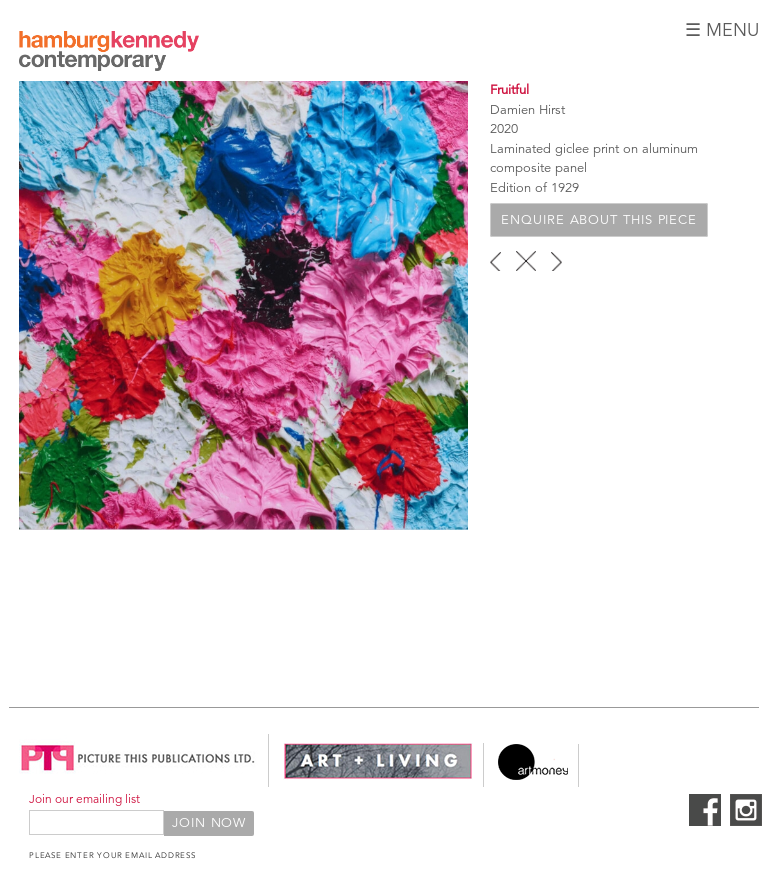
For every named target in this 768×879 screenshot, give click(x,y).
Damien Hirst (527, 110)
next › (556, 261)
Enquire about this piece (599, 220)
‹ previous (495, 261)
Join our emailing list (84, 798)
